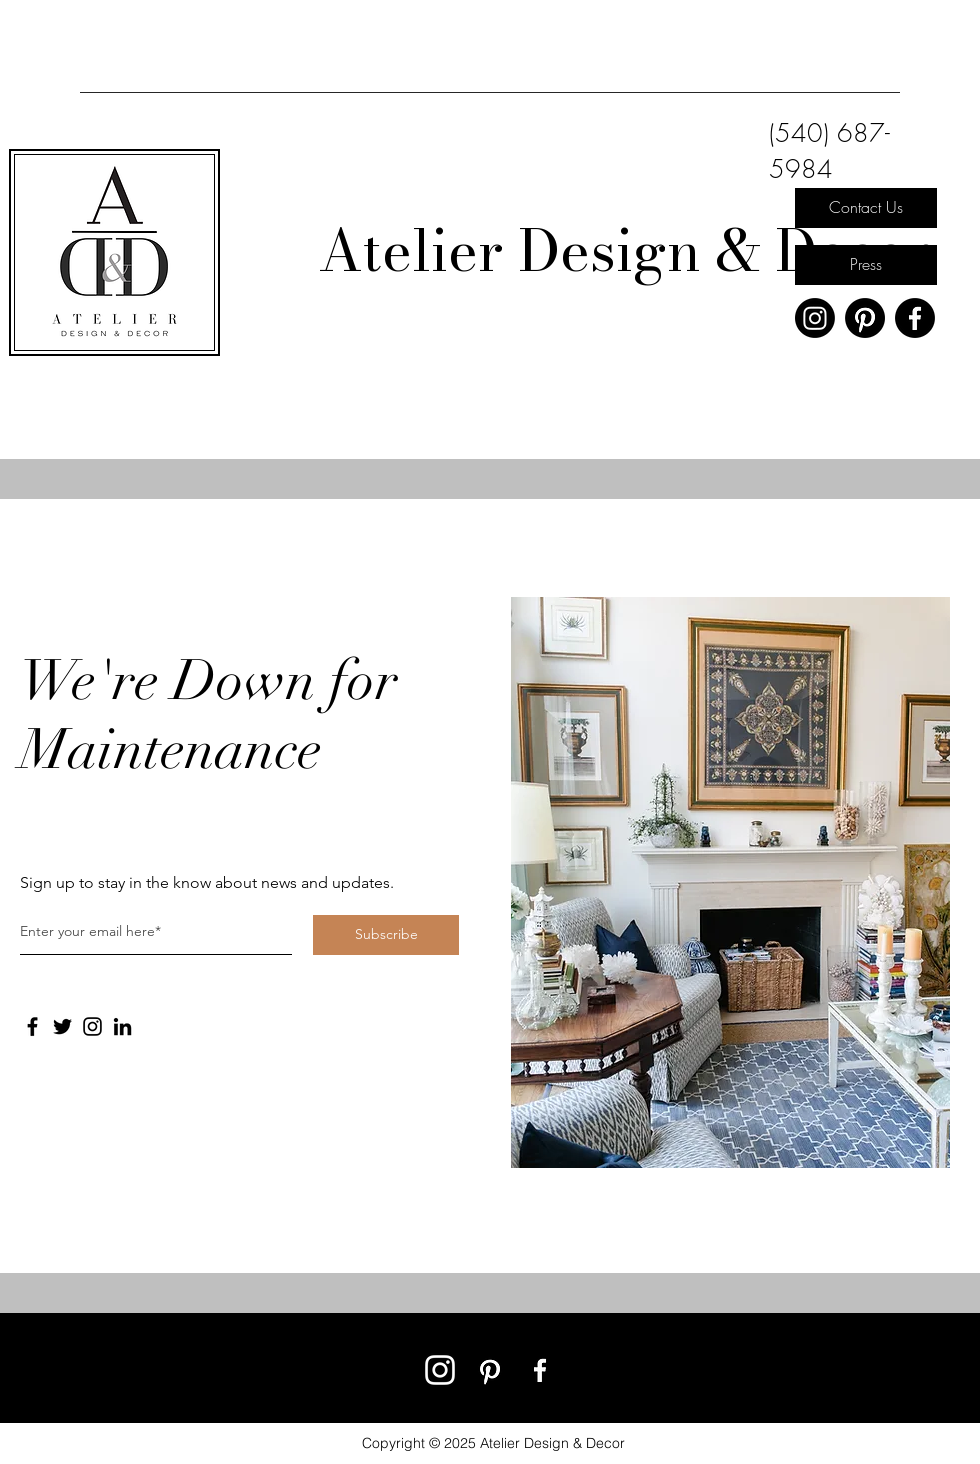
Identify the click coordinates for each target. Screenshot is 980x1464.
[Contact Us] (866, 208)
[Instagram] (815, 318)
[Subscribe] (386, 935)
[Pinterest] (865, 318)
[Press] (866, 265)
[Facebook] (915, 318)
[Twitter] (62, 1026)
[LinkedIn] (122, 1026)
